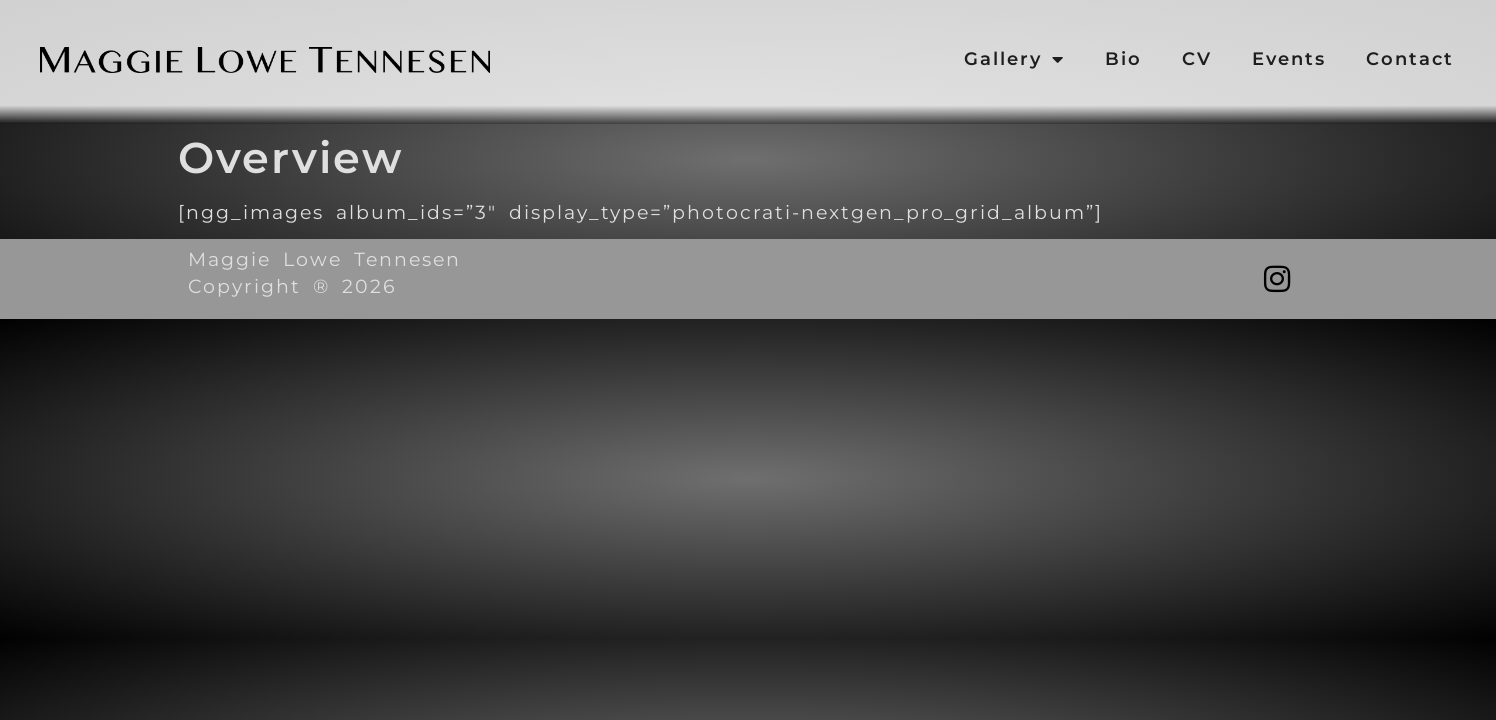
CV (1197, 59)
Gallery (1014, 59)
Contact (1410, 59)
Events (1289, 59)
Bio (1123, 59)
